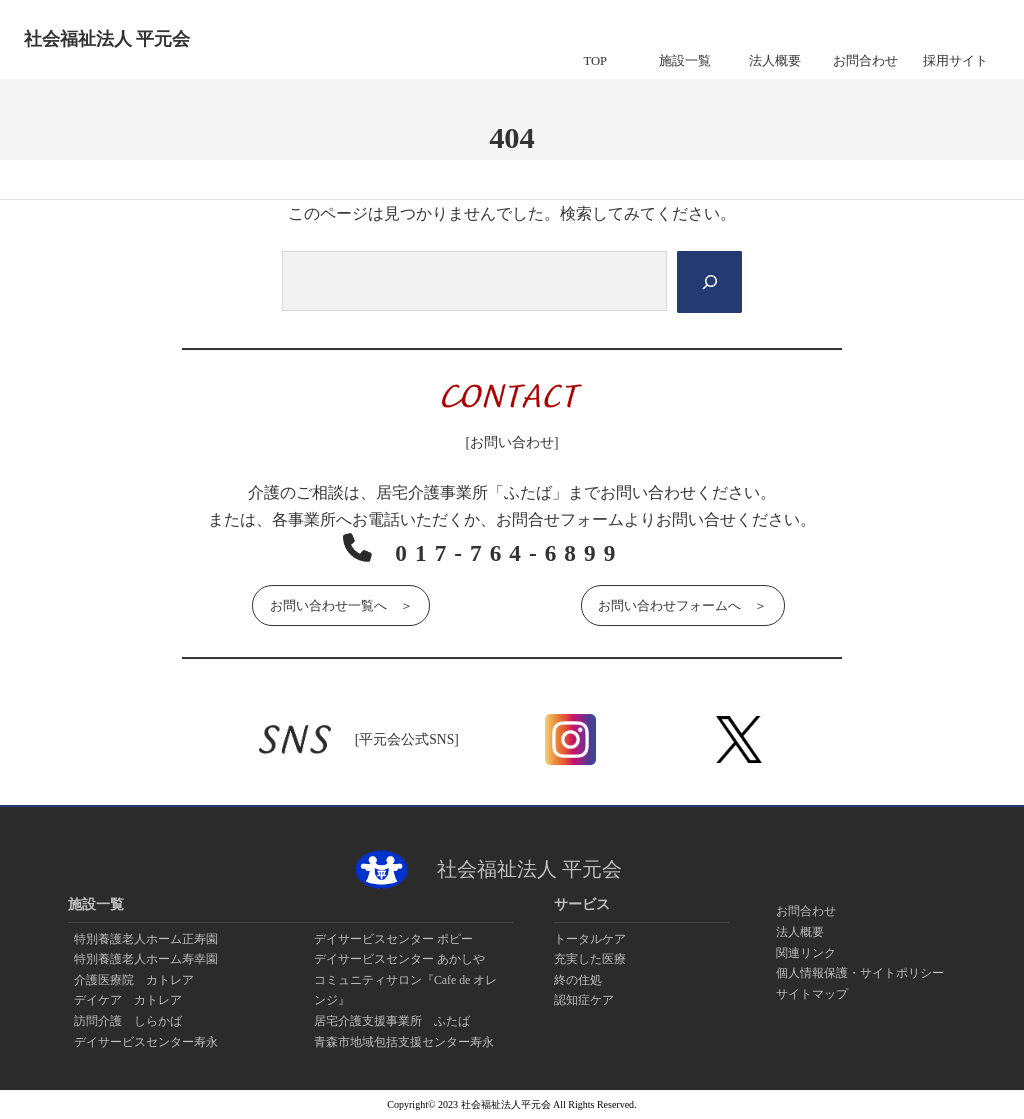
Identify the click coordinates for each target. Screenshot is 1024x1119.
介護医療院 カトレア (134, 980)
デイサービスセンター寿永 (146, 1042)
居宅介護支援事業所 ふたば (392, 1021)
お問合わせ (806, 911)
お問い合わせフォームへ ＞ (683, 604)
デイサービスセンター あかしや (399, 959)
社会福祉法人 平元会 (107, 39)
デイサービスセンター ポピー (393, 939)
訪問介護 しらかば (128, 1021)
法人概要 (800, 932)
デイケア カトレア (128, 1001)
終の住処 (578, 980)
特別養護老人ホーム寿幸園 (146, 959)
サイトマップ (812, 994)
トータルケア (590, 939)
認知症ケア (584, 1001)
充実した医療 (590, 959)
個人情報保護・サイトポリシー (860, 973)
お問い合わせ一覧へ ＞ (341, 604)
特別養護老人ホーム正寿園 (146, 939)
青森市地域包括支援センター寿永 (404, 1042)
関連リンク (806, 953)
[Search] (708, 282)
